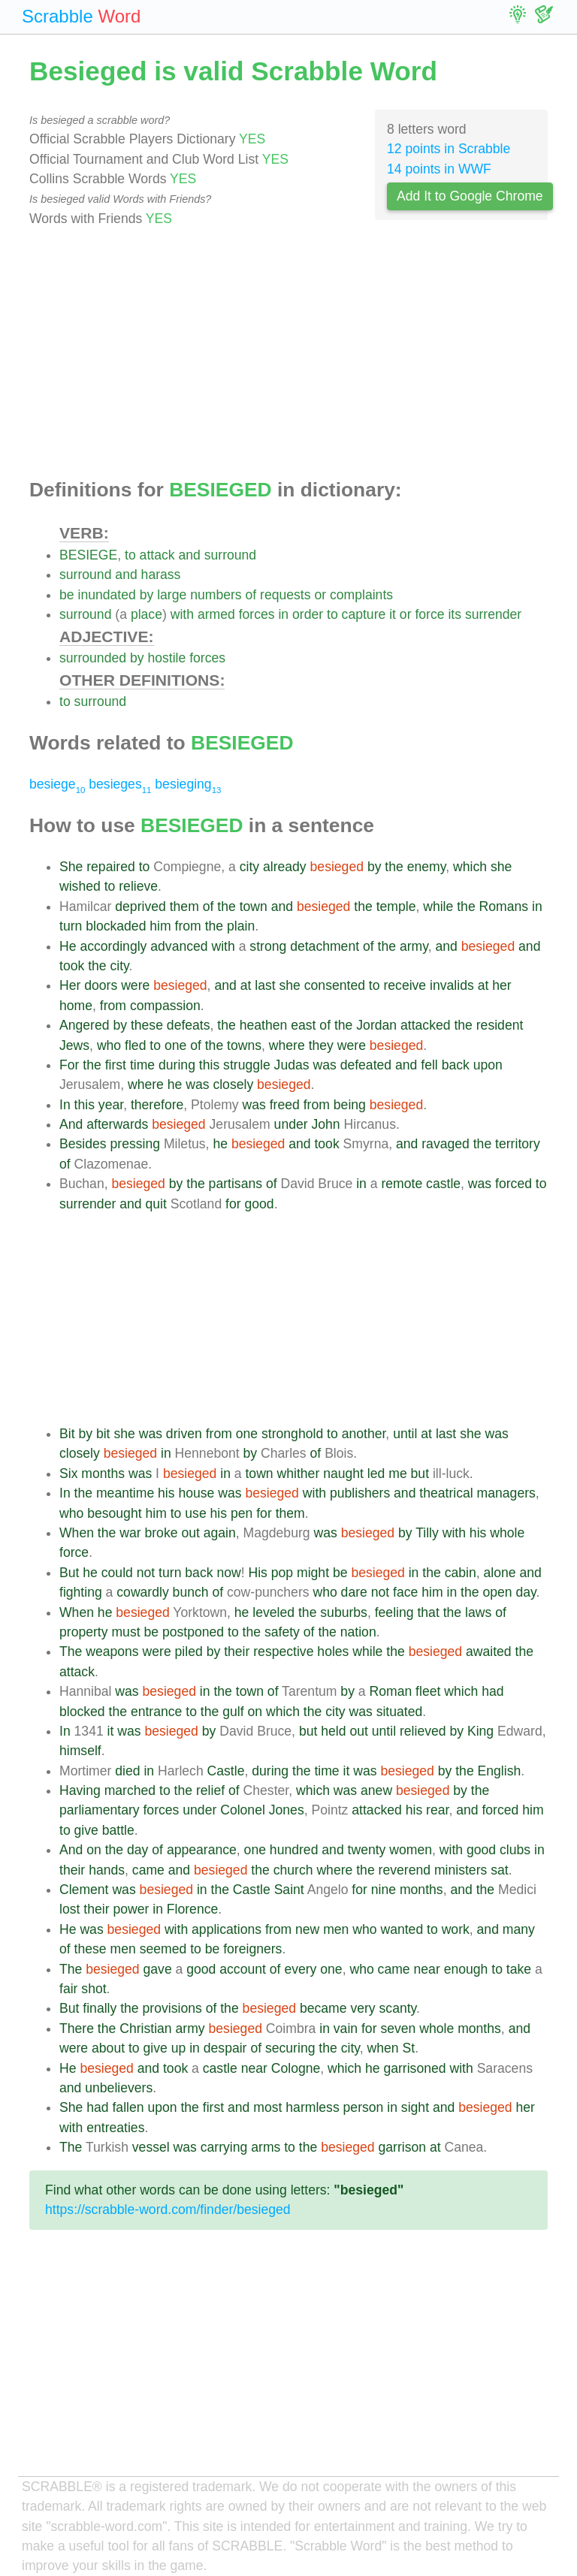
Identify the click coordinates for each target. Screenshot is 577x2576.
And (71, 1124)
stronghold (292, 1433)
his (166, 1493)
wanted (401, 1929)
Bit (67, 1433)
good (259, 1203)
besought (114, 1513)
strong (267, 946)
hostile (166, 657)
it (392, 614)
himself (80, 1750)
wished (80, 886)
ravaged (445, 1143)
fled (135, 1045)
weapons (112, 1651)
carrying (224, 2147)
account (242, 1969)
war (129, 1532)
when (383, 2048)
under (291, 1124)
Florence (192, 1909)
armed (216, 614)
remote (401, 1183)
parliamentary (99, 1809)
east (303, 1025)
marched (130, 1790)
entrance (156, 1711)
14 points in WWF (439, 168)
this (209, 1064)
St (409, 2048)
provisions (172, 2008)
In (65, 1104)
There (76, 2028)
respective (283, 1651)
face (405, 1592)
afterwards (117, 1124)
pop (282, 1572)
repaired (110, 866)
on (254, 1711)
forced (513, 1183)
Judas (292, 1064)
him (160, 926)
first (115, 1064)
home (75, 1005)
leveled (273, 1612)
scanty (398, 2008)
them (184, 906)
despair (225, 2048)
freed (285, 1104)
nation (358, 1631)
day (525, 1592)
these (147, 1025)
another (364, 1433)
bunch (191, 1592)
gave (157, 1969)
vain (346, 2028)
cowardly (142, 1592)
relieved (423, 1731)
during (177, 1064)
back (456, 1064)
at (246, 985)
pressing (135, 1143)
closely (233, 1084)
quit (155, 1203)
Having (80, 1790)
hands (107, 1870)
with (182, 614)
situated (399, 1711)
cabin (460, 1572)
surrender (493, 614)
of (251, 594)
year (110, 1104)
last (265, 985)
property (83, 1631)
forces (257, 614)
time (142, 1064)
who (109, 1045)
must (125, 1631)
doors (100, 985)
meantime (125, 1493)
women (410, 1849)
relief (210, 1790)
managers (506, 1493)
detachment (324, 946)
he (175, 1084)
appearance (202, 1849)
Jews (74, 1045)
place (146, 614)
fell (429, 1064)
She (71, 866)
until (405, 1433)
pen (241, 1513)
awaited (489, 1651)
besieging (188, 784)
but (420, 1473)
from (188, 926)
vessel (151, 2147)
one (175, 1045)
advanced (178, 946)
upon (488, 1064)
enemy (426, 866)
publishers (360, 1493)
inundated (106, 594)
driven (184, 1433)
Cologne (296, 2068)
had (492, 1691)
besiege (57, 784)
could (117, 1572)
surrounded (92, 657)
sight (415, 2107)
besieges (120, 784)
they (321, 1045)
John (325, 1124)
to (130, 555)
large (171, 594)
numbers (215, 594)
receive (404, 985)
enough (466, 1969)
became (323, 2008)
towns (244, 1045)
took (71, 965)
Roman (391, 1691)
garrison (402, 2147)
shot (93, 1988)
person (363, 2107)
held (333, 1731)
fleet (427, 1691)
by (147, 594)
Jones (286, 1809)
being (350, 1104)
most (267, 2107)
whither (298, 1473)
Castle (226, 1770)
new (307, 1929)
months (103, 1473)
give (86, 1830)
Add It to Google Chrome (470, 196)
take (518, 1969)
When (76, 1532)
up (178, 2048)
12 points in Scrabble (448, 148)
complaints (361, 594)
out (190, 1532)
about (108, 2048)
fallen (127, 2107)
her (501, 985)
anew (376, 1790)
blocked (82, 1711)
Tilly (427, 1532)
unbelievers (119, 2087)
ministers (460, 1870)
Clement (84, 1889)
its (454, 614)
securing (290, 2048)
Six (68, 1473)
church (293, 1870)
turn (70, 926)
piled (189, 1651)
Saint (289, 1889)
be (66, 594)
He (68, 946)
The (70, 1651)
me (397, 1473)
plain (241, 926)
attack (157, 555)
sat (499, 1870)
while (438, 906)
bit (103, 1433)
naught (343, 1473)
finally (99, 2008)
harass (161, 574)
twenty (367, 1849)
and (189, 555)
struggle (246, 1064)
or (320, 594)
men (336, 1929)
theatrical (446, 1493)
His (257, 1572)
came (148, 1870)
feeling (394, 1612)
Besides (83, 1143)
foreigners (252, 1948)
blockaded (116, 926)
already (285, 866)
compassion (165, 1005)
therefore (157, 1104)
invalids (452, 985)
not (146, 1572)
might (313, 1572)
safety (282, 1631)
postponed (193, 1631)
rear (437, 1809)
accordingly (113, 946)
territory (517, 1143)
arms (265, 2147)
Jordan (376, 1025)
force (429, 614)
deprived (140, 906)
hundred (294, 1849)
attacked (425, 1025)
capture (364, 614)
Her (69, 985)
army (414, 946)
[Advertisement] (288, 354)
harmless (312, 2107)
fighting (80, 1592)
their (236, 1651)
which (470, 866)
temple (396, 906)
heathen (264, 1025)
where (287, 1045)
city (249, 866)
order (307, 614)
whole (507, 1532)
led (376, 1473)
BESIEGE (88, 555)
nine (383, 1889)
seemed (163, 1948)
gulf (232, 1711)
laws (478, 1612)
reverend (404, 1870)
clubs (515, 1849)
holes (333, 1651)
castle (443, 1183)
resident (500, 1025)
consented (334, 985)
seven (397, 2028)
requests (285, 594)
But (69, 1572)
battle (118, 1830)
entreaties (115, 2127)
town (253, 906)
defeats (188, 1025)
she (501, 866)
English (499, 1770)
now (228, 1572)
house (196, 1493)
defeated (366, 1064)
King (480, 1731)
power (131, 1909)
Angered (84, 1025)
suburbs (343, 1612)
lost (69, 1909)
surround (230, 555)
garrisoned (414, 2068)
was (324, 1064)
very (362, 2008)
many (519, 1929)
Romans (504, 906)
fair (68, 1988)
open (497, 1592)
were (135, 985)
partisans (235, 1183)
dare (354, 1592)
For (69, 1064)
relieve (138, 886)
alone (500, 1572)
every (300, 1969)
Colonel (242, 1809)
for (233, 1203)
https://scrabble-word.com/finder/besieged (168, 2209)
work (456, 1929)
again (220, 1532)
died (127, 1770)
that (428, 1612)
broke (160, 1532)
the (394, 866)
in (283, 614)
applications (226, 1929)
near (427, 1969)
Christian (145, 2028)
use (195, 1513)
